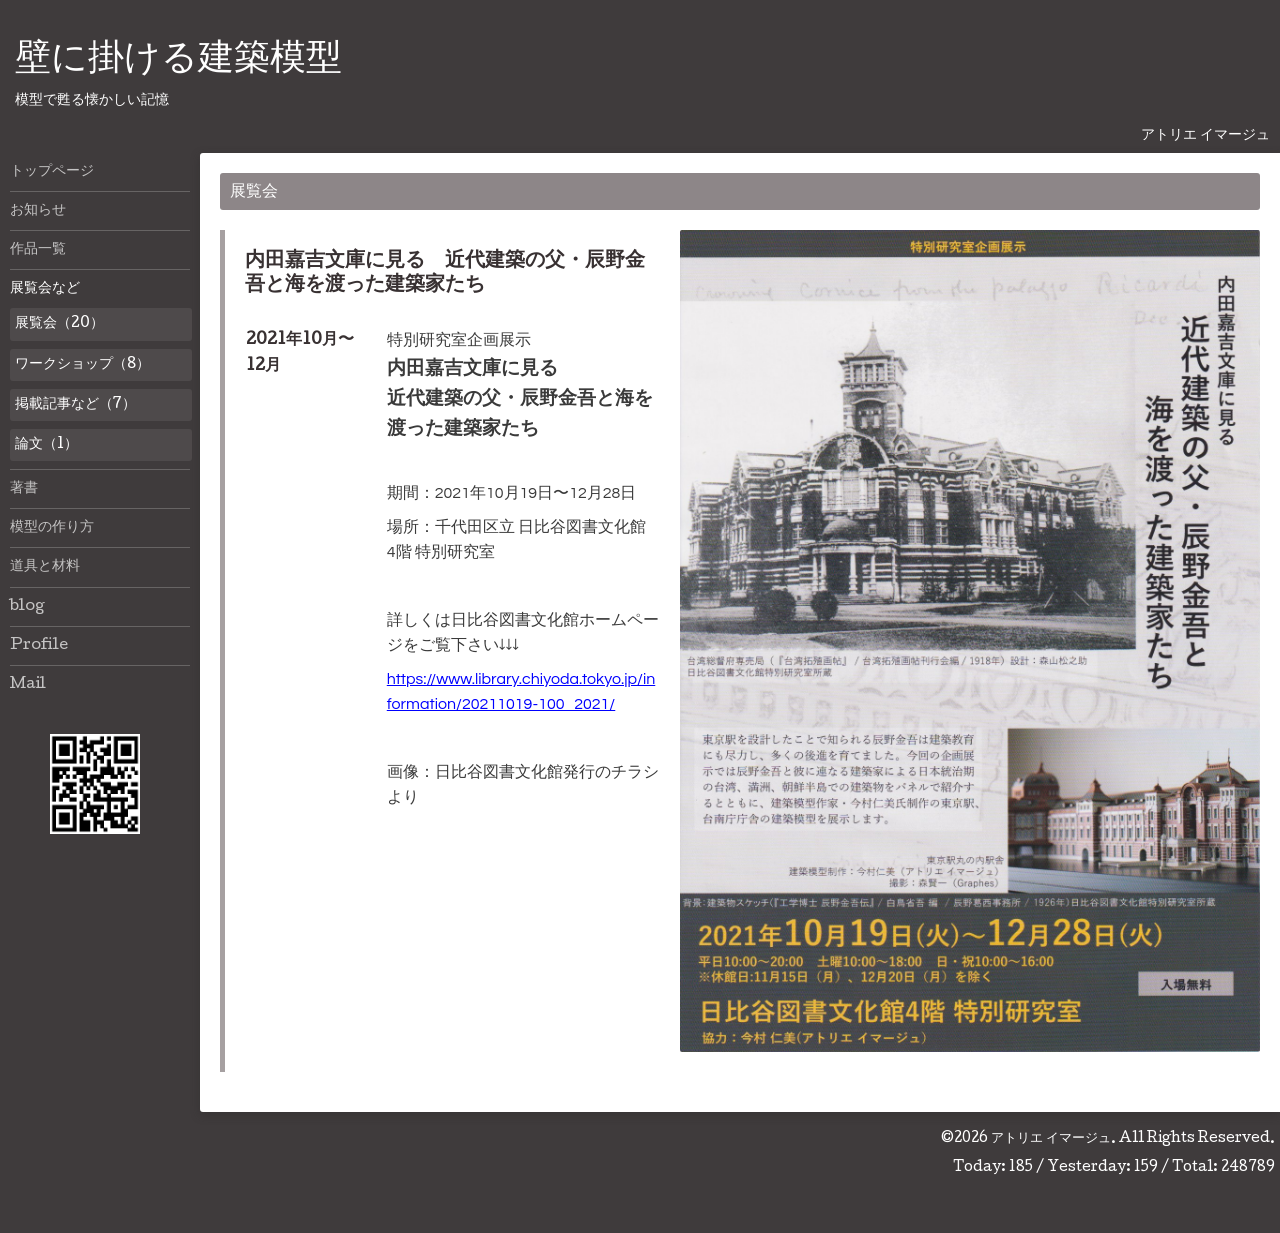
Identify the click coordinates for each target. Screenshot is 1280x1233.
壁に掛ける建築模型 (178, 61)
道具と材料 (45, 567)
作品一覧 (38, 250)
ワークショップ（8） (82, 365)
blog (27, 607)
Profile (39, 646)
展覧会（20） (59, 324)
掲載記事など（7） (75, 405)
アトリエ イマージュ (1051, 1139)
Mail (28, 685)
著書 (24, 489)
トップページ (52, 172)
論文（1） (46, 445)
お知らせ (38, 211)
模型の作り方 (52, 528)
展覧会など (45, 289)
